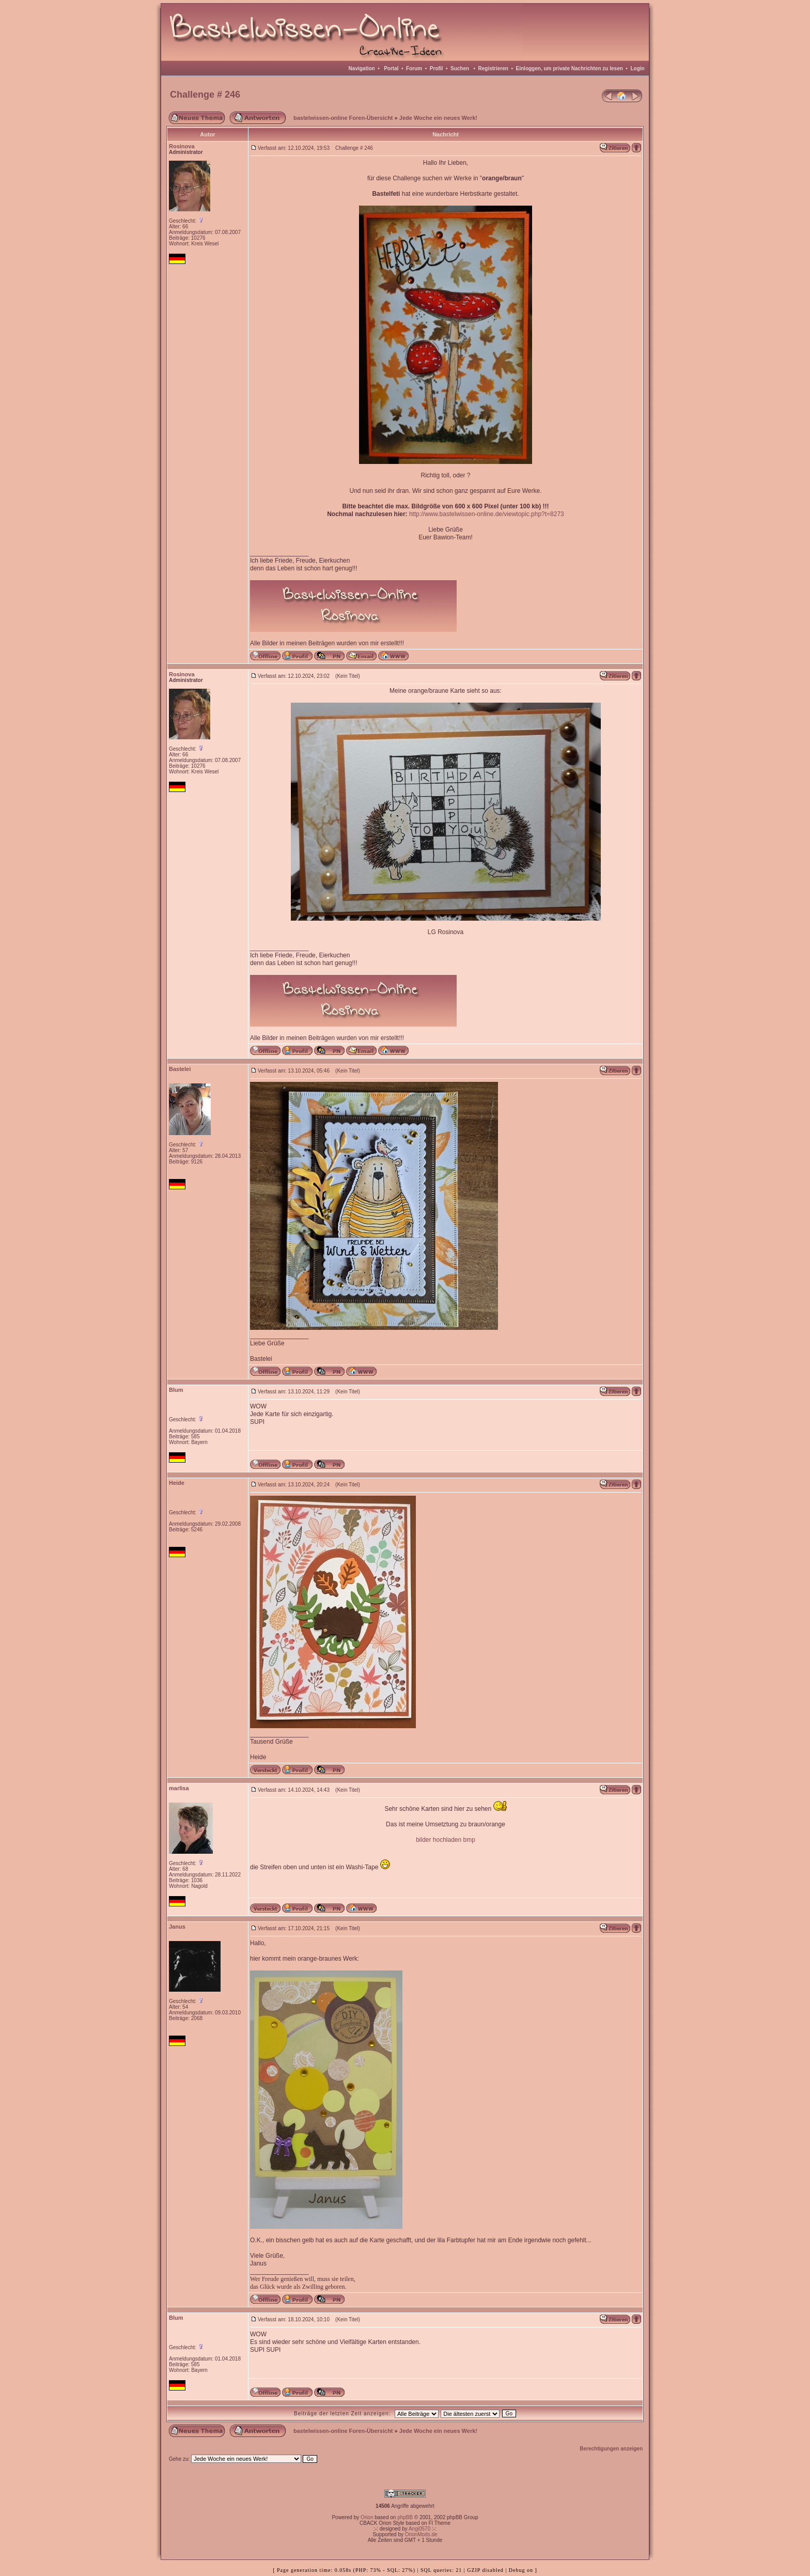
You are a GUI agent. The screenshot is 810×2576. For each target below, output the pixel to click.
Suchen (459, 68)
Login (637, 68)
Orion (367, 2517)
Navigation (362, 68)
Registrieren (493, 68)
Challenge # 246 (205, 94)
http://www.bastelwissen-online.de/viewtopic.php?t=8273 (486, 514)
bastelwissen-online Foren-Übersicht (343, 118)
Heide (176, 1483)
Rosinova (182, 146)
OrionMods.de (421, 2534)
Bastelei (180, 1069)
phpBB (405, 2517)
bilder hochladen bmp (445, 1839)
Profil (436, 68)
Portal (391, 68)
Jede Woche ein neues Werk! (438, 118)
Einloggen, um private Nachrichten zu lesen (569, 68)
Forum (414, 68)
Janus (177, 1926)
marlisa (179, 1788)
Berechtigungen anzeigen (611, 2448)
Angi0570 (419, 2529)
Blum (176, 1390)
